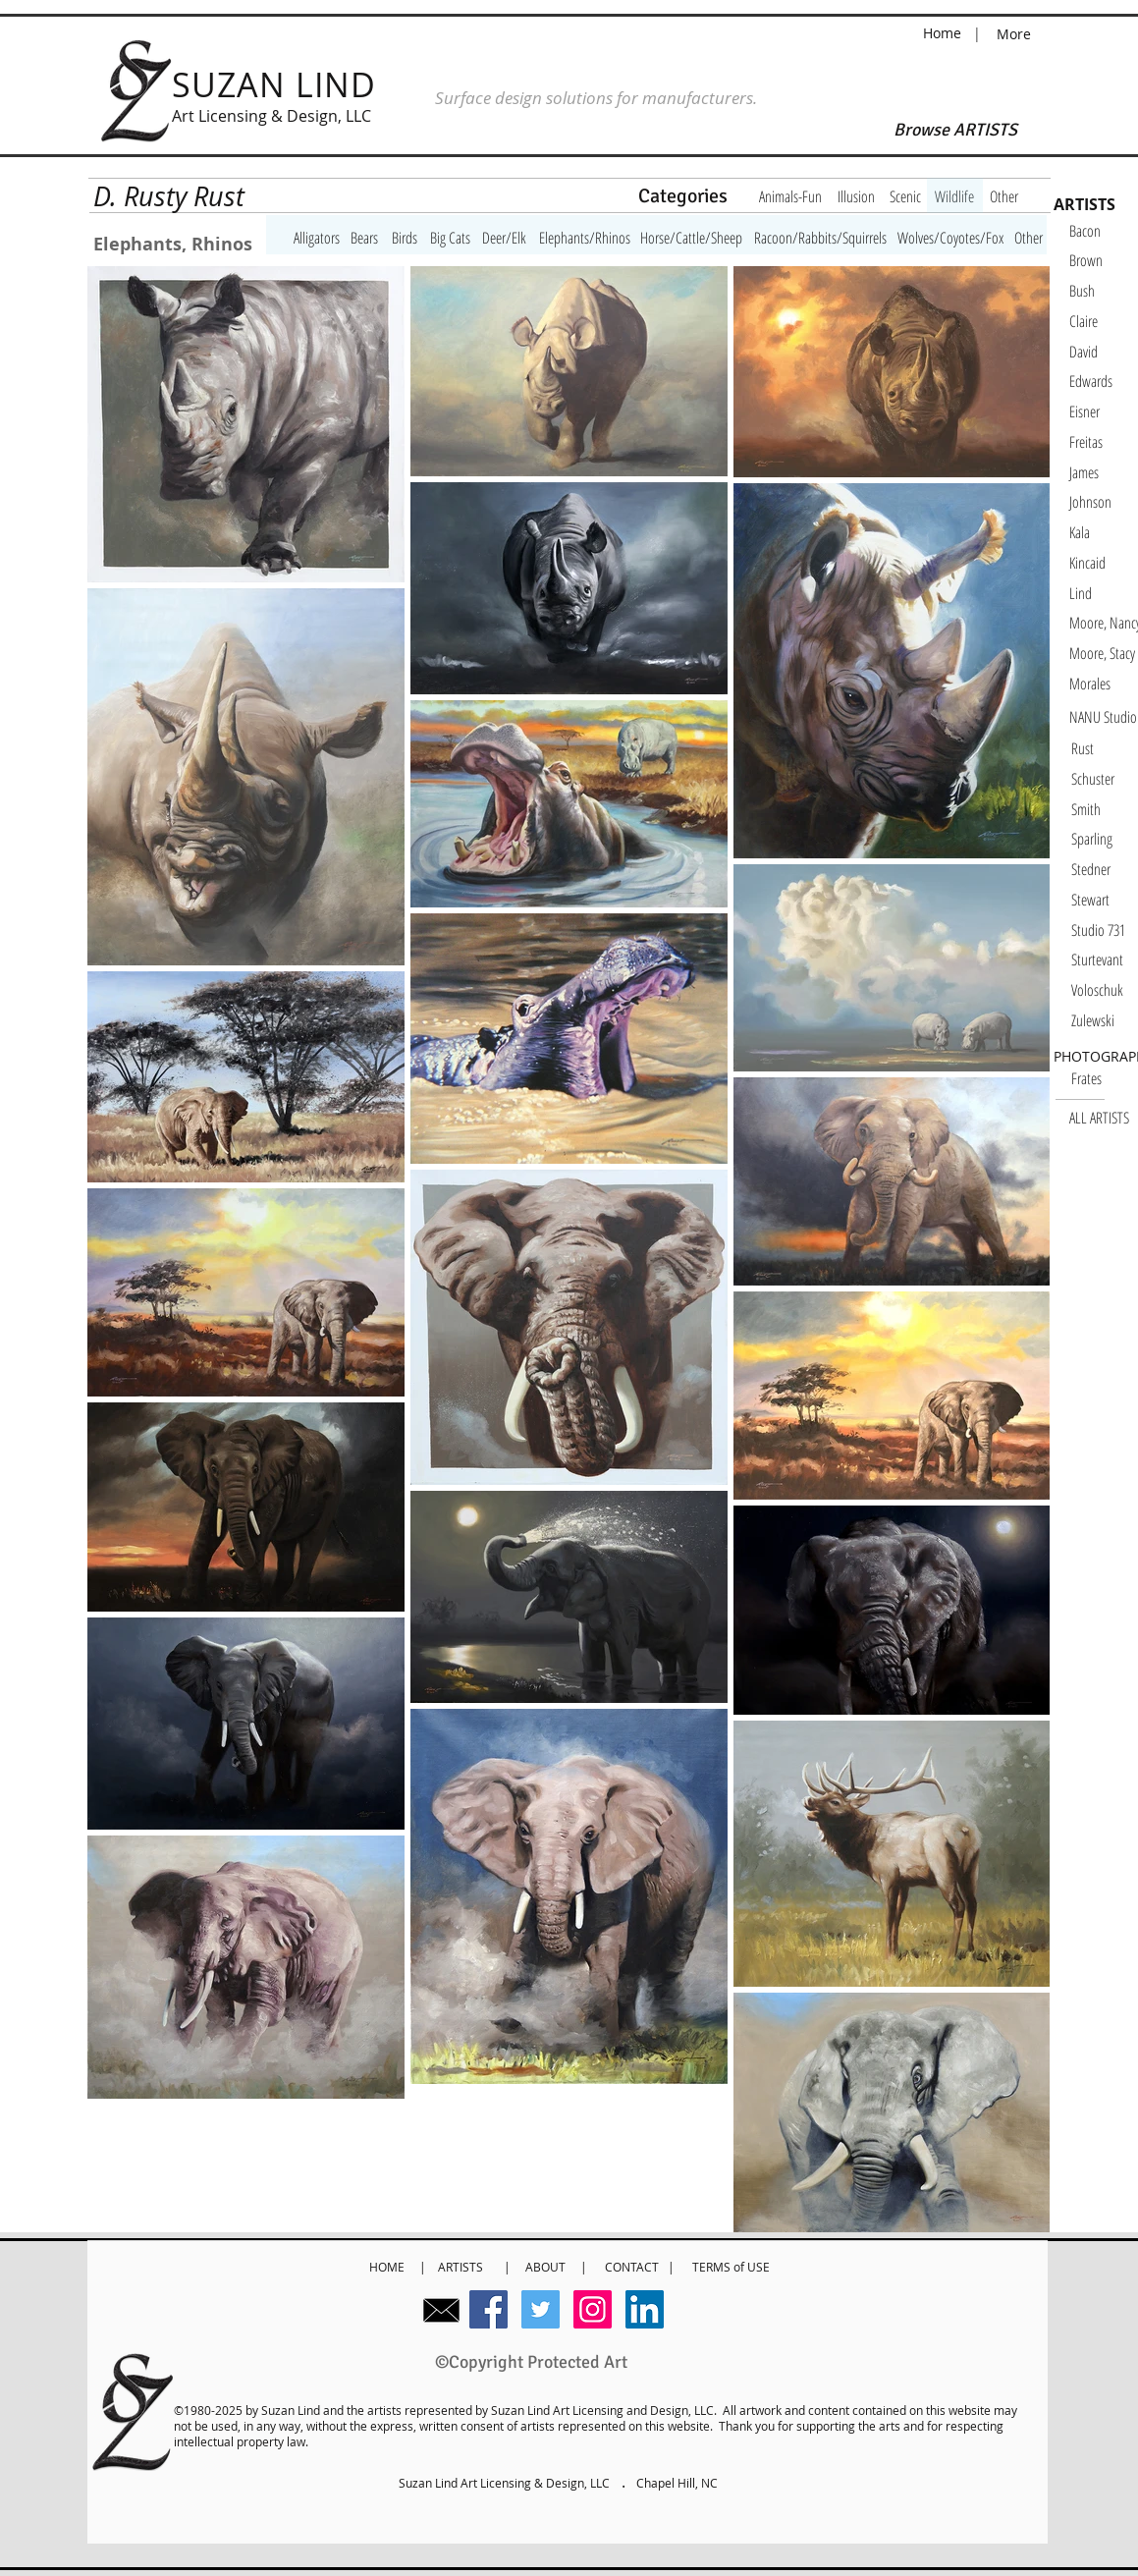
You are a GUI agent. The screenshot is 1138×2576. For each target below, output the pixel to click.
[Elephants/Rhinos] (584, 237)
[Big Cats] (450, 237)
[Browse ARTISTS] (955, 130)
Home (944, 33)
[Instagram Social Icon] (592, 2309)
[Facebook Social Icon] (488, 2309)
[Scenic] (905, 196)
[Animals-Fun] (790, 196)
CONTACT (636, 2267)
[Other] (1004, 196)
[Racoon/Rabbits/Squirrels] (820, 237)
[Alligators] (317, 237)
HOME (388, 2267)
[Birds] (404, 237)
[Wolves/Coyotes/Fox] (950, 237)
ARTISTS (463, 2267)
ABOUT (545, 2267)
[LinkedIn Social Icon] (644, 2309)
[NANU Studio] (1103, 717)
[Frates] (1104, 1078)
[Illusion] (856, 196)
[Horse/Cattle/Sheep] (691, 237)
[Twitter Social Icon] (540, 2309)
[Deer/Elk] (504, 237)
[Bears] (365, 237)
